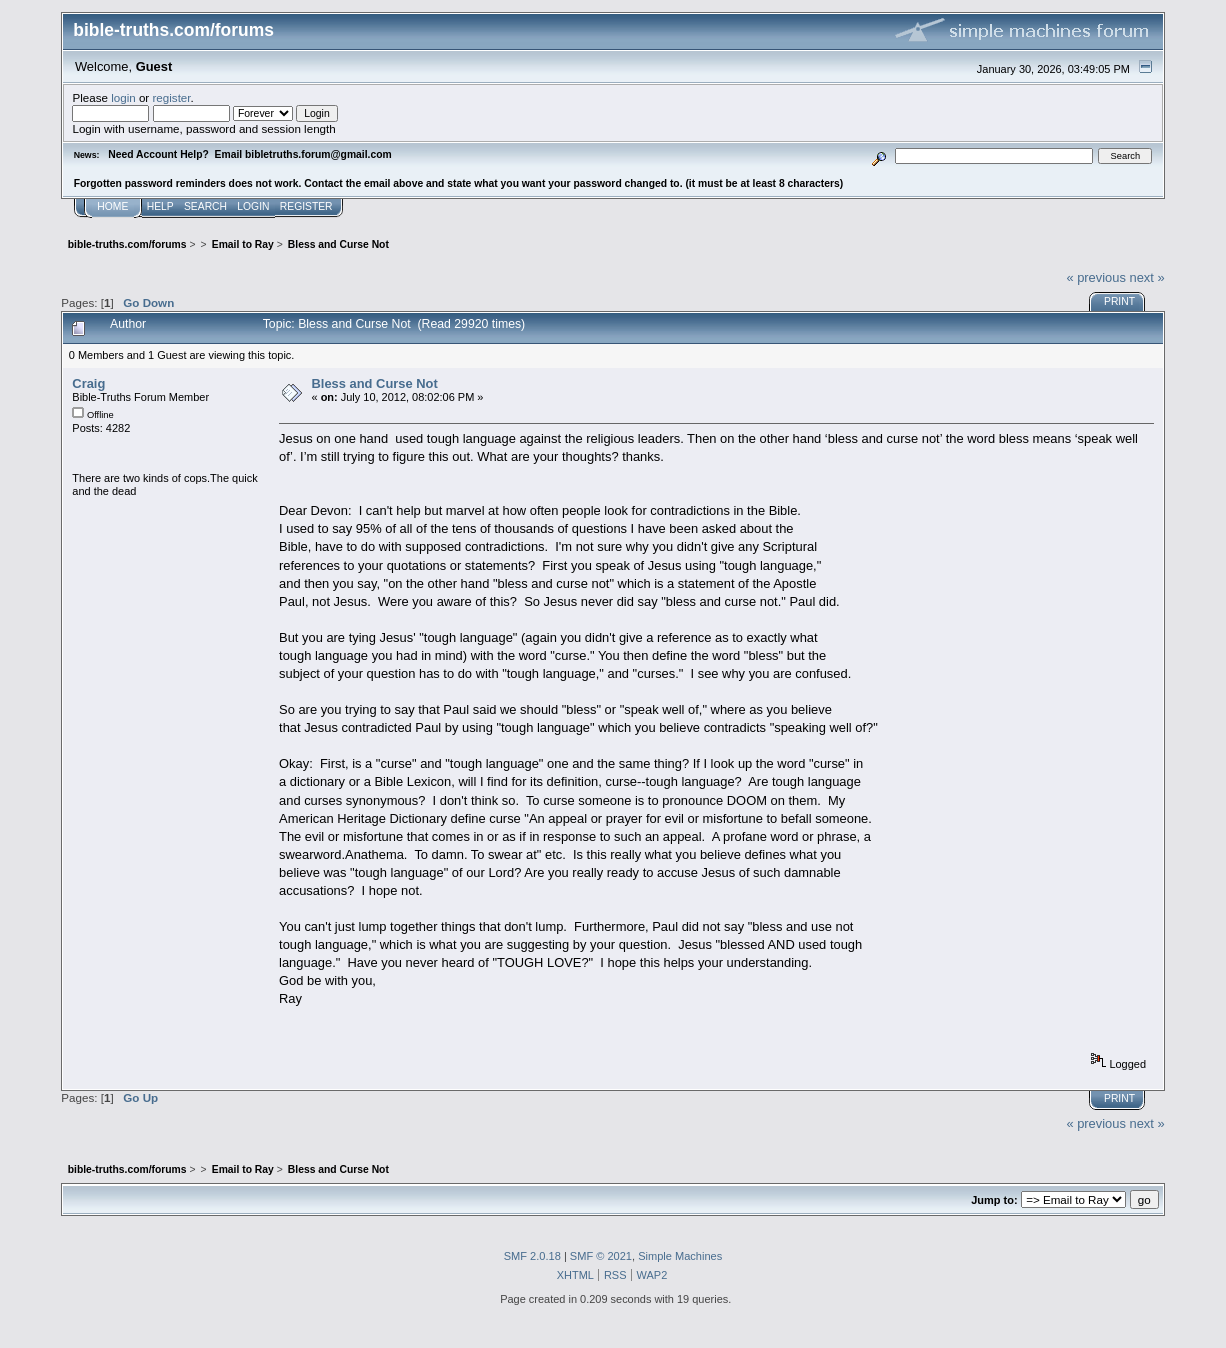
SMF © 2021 (601, 1256)
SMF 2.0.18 (532, 1256)
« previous (1096, 277)
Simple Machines (680, 1256)
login (123, 97)
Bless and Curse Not (375, 383)
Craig (88, 383)
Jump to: (994, 1200)
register (171, 97)
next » (1147, 277)
